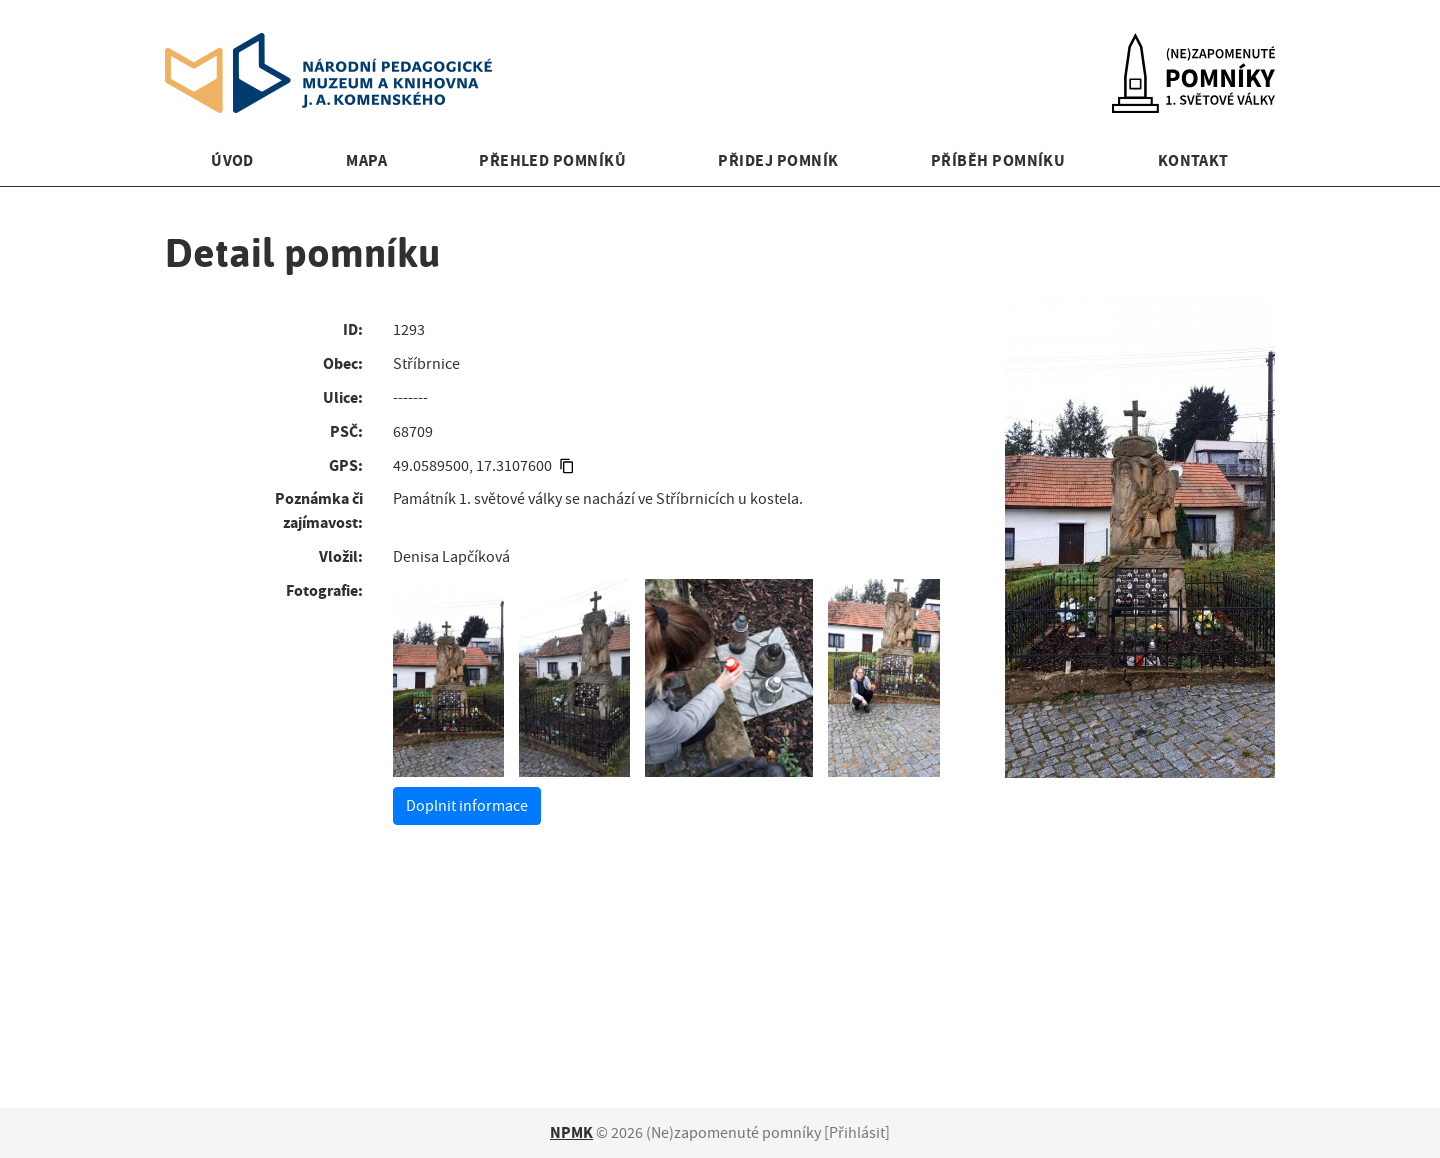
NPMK (571, 1132)
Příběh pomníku (998, 160)
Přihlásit (857, 1133)
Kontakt (1193, 160)
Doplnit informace (467, 806)
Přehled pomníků (552, 160)
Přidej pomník (778, 160)
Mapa (366, 160)
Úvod (232, 160)
